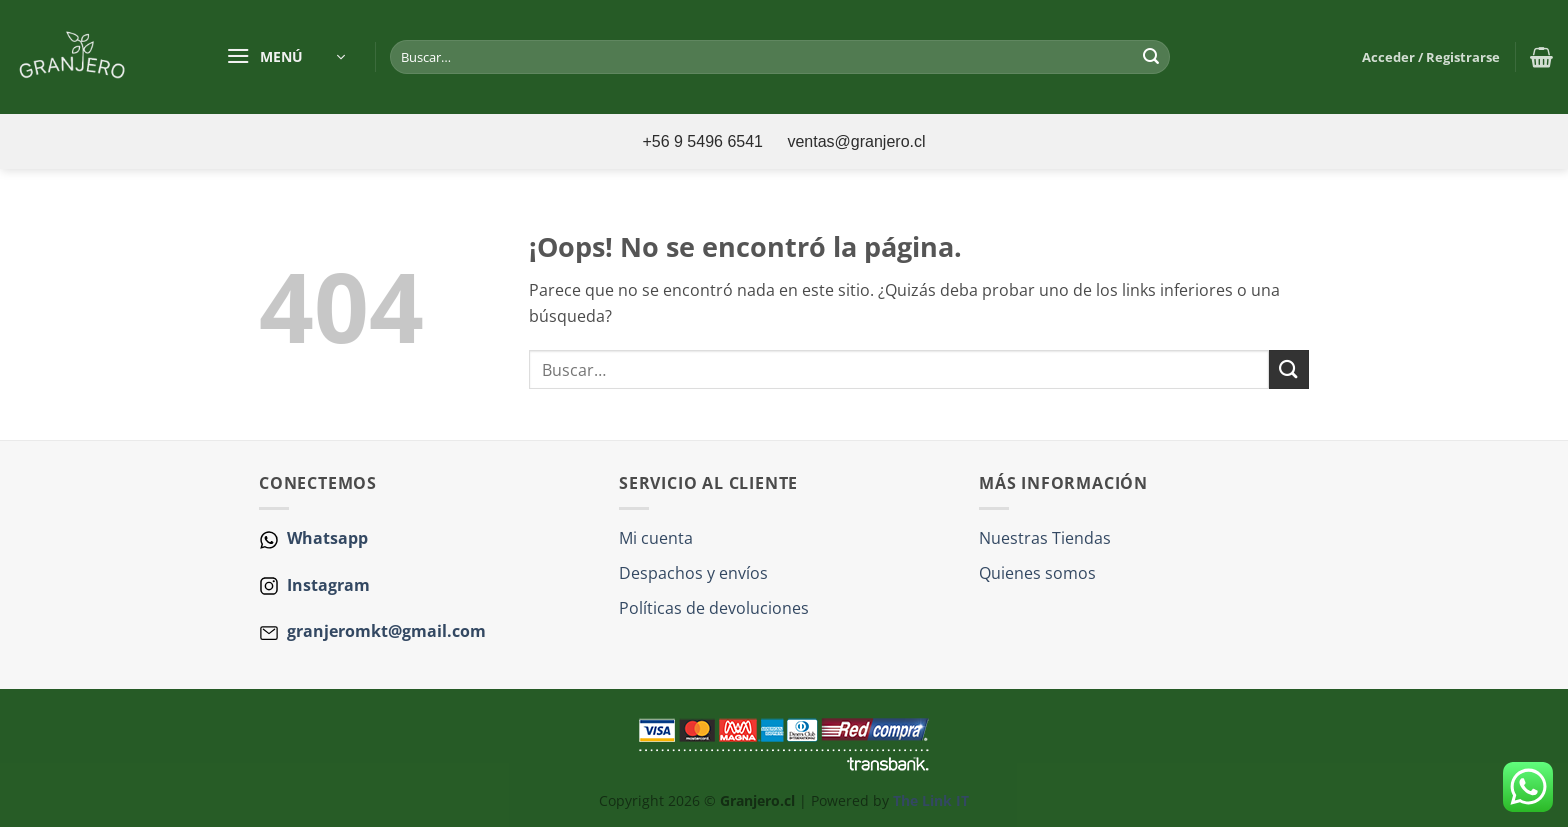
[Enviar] (1151, 57)
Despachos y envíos (693, 573)
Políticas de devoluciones (714, 608)
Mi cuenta (656, 538)
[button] (285, 57)
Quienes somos (1037, 573)
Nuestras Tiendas (1045, 538)
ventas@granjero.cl (856, 141)
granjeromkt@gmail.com (386, 631)
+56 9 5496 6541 (704, 141)
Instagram (326, 585)
